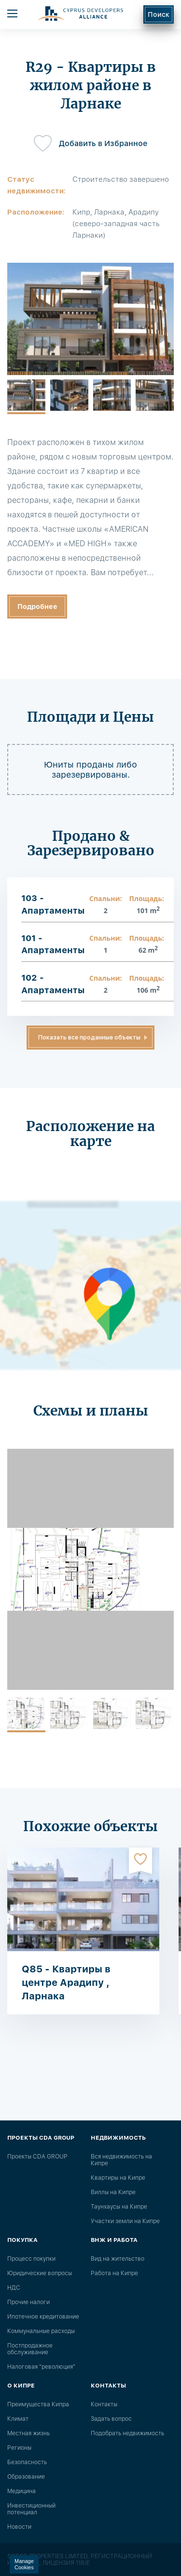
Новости (19, 2526)
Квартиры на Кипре (118, 2177)
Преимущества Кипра (38, 2404)
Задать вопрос (111, 2418)
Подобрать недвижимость (127, 2433)
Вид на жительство (117, 2258)
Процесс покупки (31, 2258)
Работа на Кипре (114, 2273)
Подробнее (37, 606)
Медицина (21, 2491)
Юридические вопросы (39, 2273)
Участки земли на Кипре (125, 2221)
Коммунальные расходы (41, 2331)
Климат (17, 2418)
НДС (13, 2287)
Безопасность (27, 2462)
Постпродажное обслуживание (30, 2349)
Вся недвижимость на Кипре (121, 2160)
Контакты (104, 2404)
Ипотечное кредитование (43, 2316)
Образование (26, 2476)
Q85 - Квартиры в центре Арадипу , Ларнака (66, 1982)
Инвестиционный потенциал (31, 2509)
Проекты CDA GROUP (37, 2156)
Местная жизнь (28, 2433)
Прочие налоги (28, 2302)
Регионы (19, 2447)
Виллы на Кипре (113, 2192)
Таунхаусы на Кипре (119, 2206)
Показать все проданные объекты (89, 1037)
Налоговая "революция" (41, 2366)
